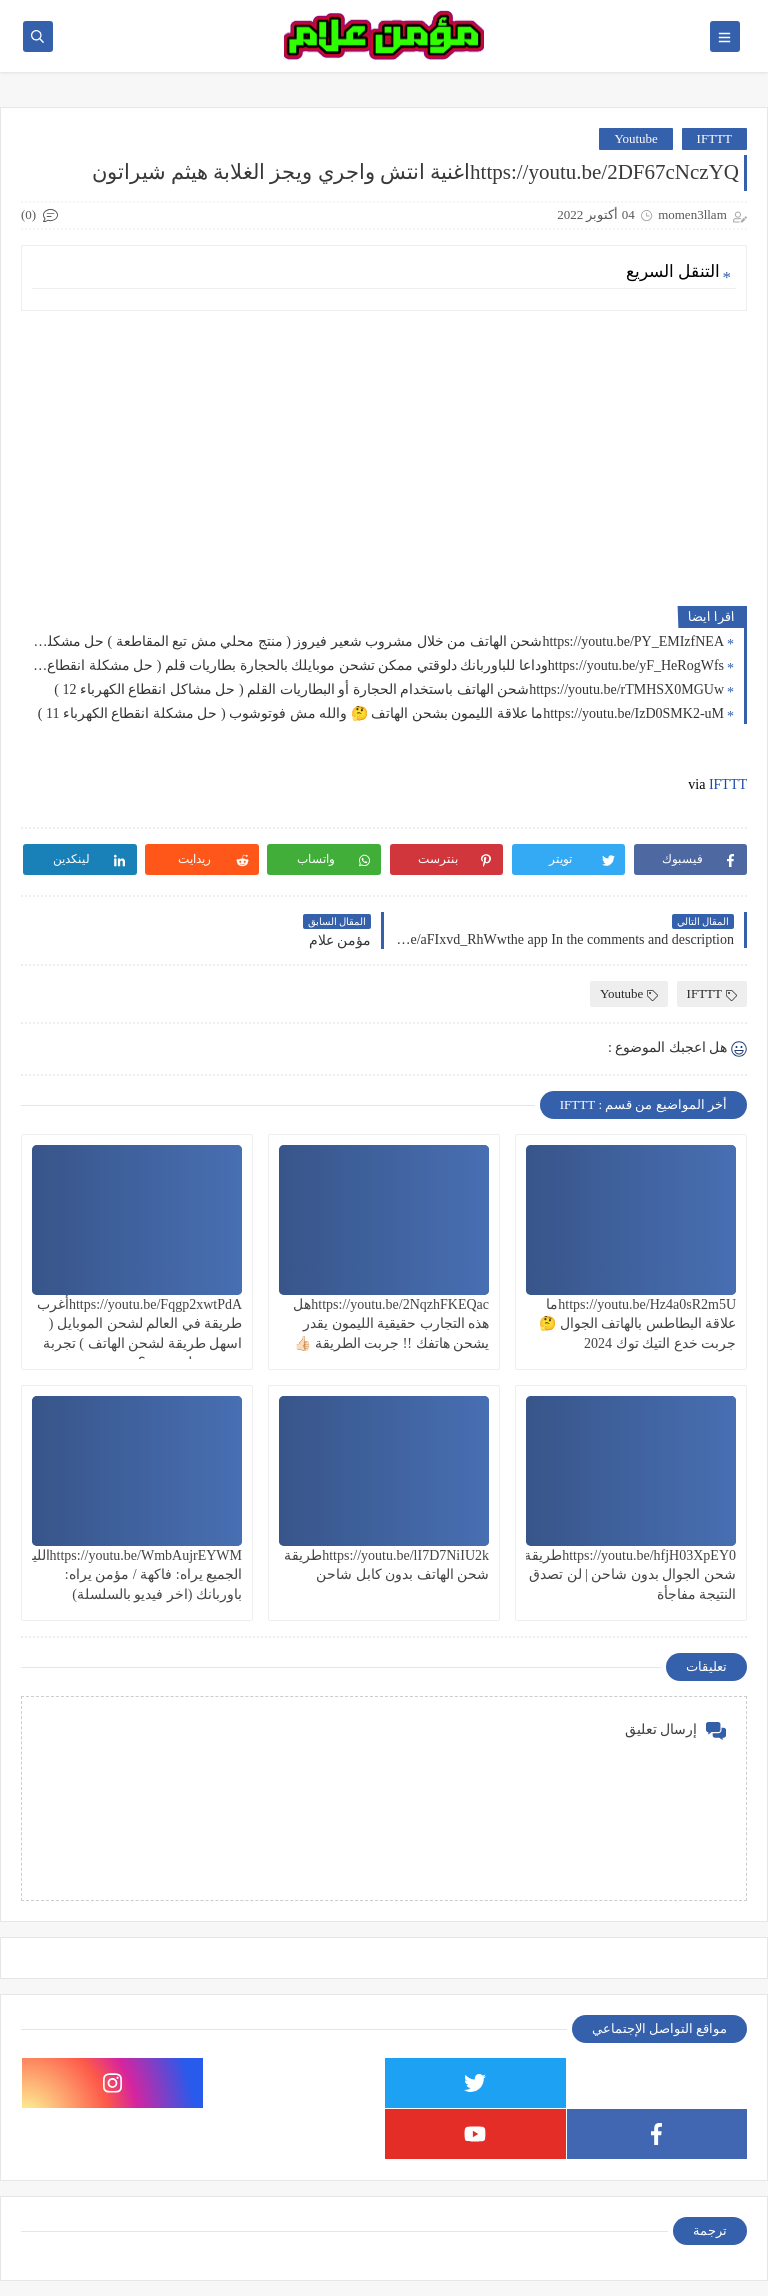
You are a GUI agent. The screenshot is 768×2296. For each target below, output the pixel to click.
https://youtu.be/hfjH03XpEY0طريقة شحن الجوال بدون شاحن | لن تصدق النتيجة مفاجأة (630, 1574)
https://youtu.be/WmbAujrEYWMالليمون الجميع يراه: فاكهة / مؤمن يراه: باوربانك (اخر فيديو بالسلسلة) (125, 1574)
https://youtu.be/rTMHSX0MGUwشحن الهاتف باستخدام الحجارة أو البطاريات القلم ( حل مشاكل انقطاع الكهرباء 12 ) (389, 689)
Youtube (635, 138)
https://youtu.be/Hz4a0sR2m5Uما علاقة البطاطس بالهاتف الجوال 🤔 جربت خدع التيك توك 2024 (637, 1323)
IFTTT (714, 138)
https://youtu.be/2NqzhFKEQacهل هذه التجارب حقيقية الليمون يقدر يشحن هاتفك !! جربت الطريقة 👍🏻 (391, 1323)
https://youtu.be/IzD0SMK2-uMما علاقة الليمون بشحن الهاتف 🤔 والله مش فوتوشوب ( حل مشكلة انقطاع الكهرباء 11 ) (381, 713)
